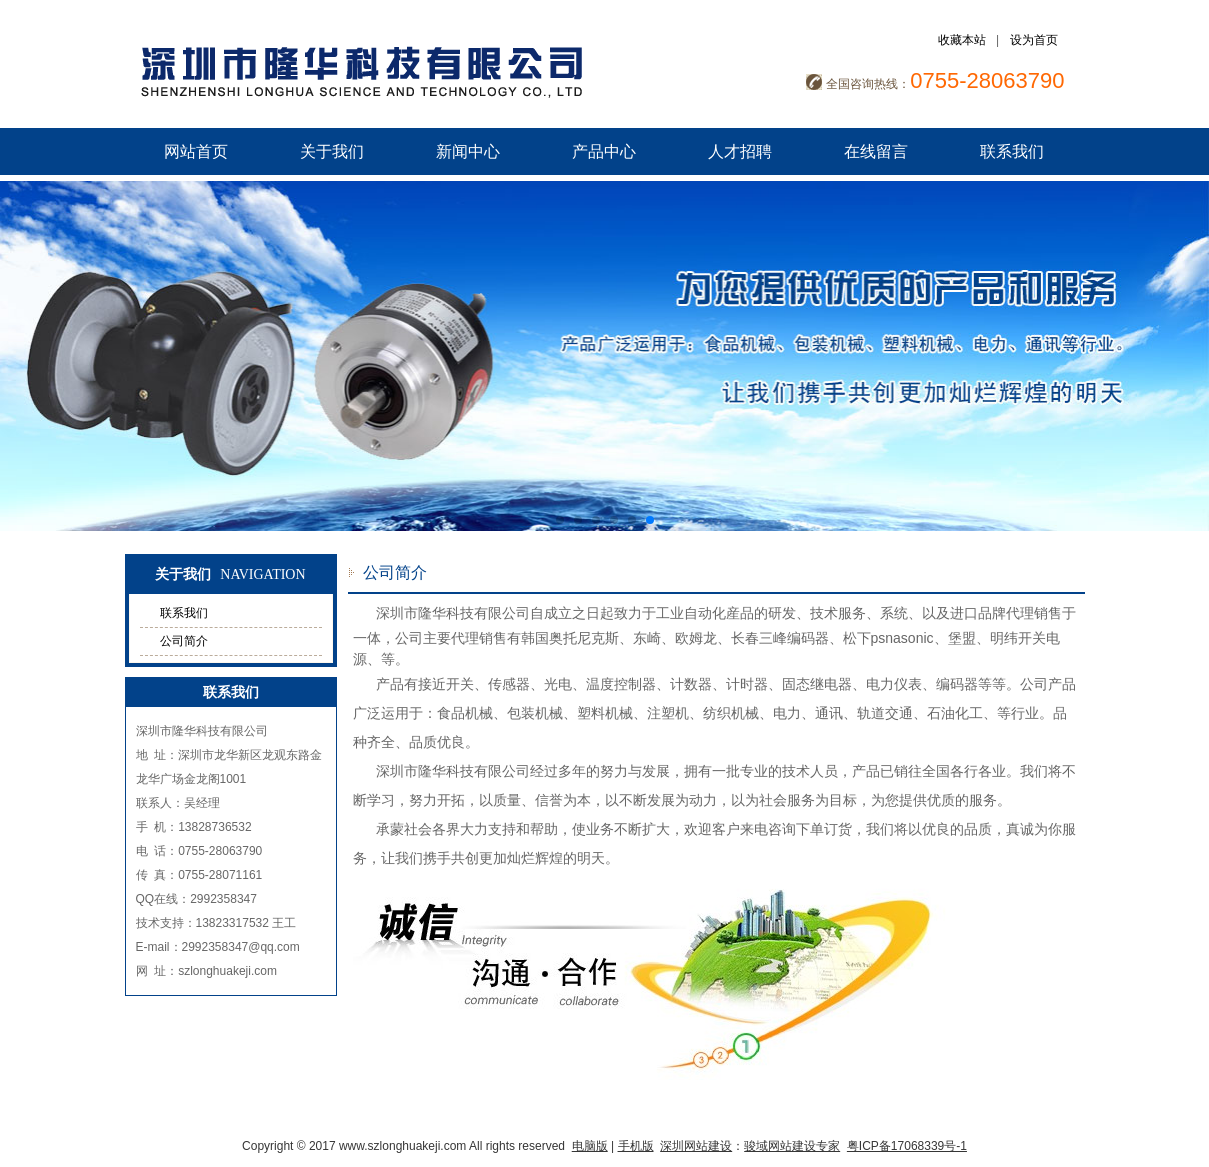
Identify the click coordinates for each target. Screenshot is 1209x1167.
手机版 (636, 1146)
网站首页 (196, 151)
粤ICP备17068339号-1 (907, 1146)
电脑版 (590, 1146)
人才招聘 (740, 151)
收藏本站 (962, 40)
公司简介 (184, 641)
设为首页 (1034, 40)
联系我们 (1012, 151)
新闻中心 (468, 151)
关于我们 (332, 151)
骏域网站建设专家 (792, 1146)
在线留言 (876, 151)
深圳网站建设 (696, 1146)
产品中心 (604, 151)
